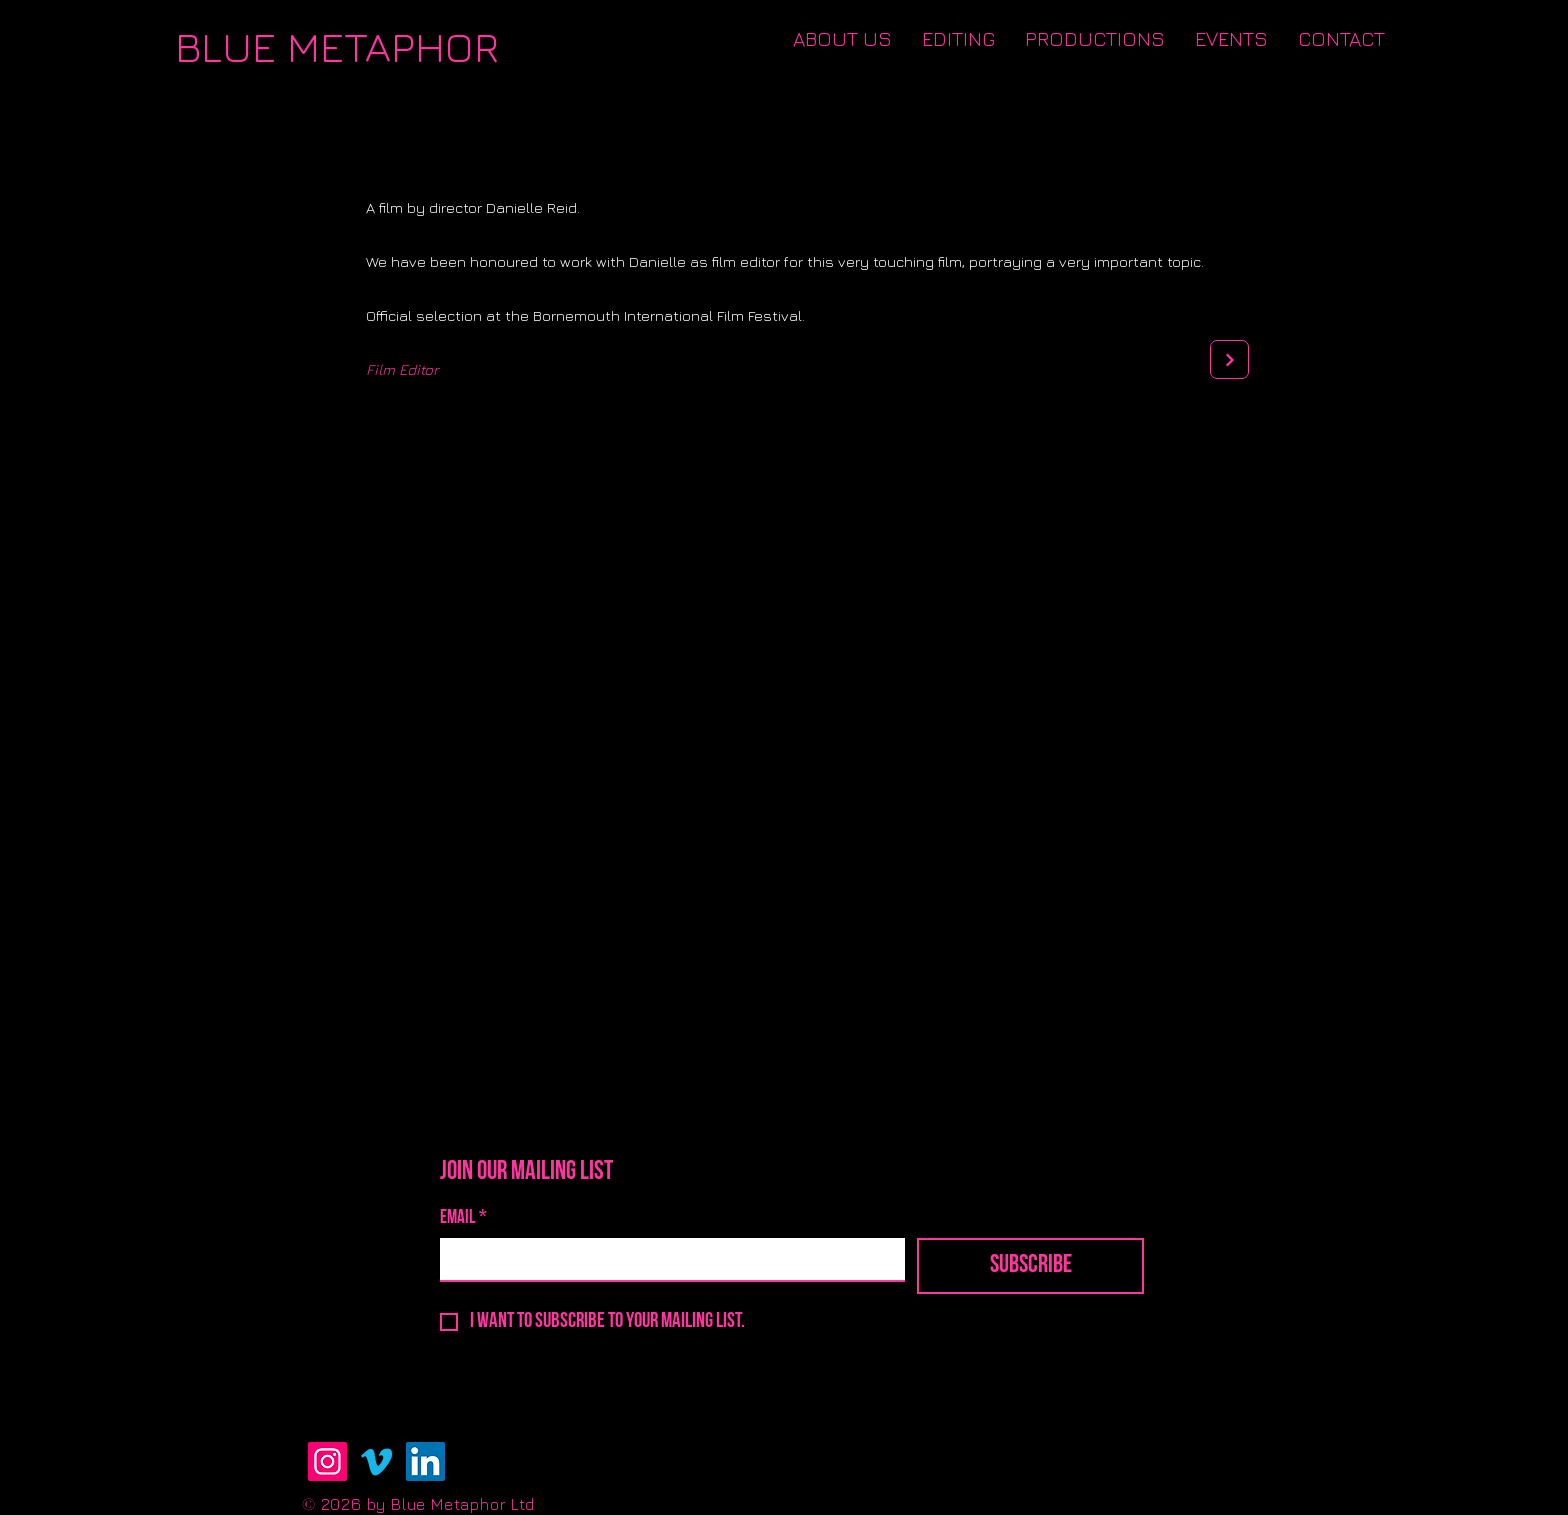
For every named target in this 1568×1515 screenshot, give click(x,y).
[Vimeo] (376, 1461)
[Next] (1229, 359)
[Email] (666, 1259)
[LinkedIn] (425, 1461)
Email (463, 1218)
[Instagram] (327, 1461)
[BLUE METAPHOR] (337, 46)
